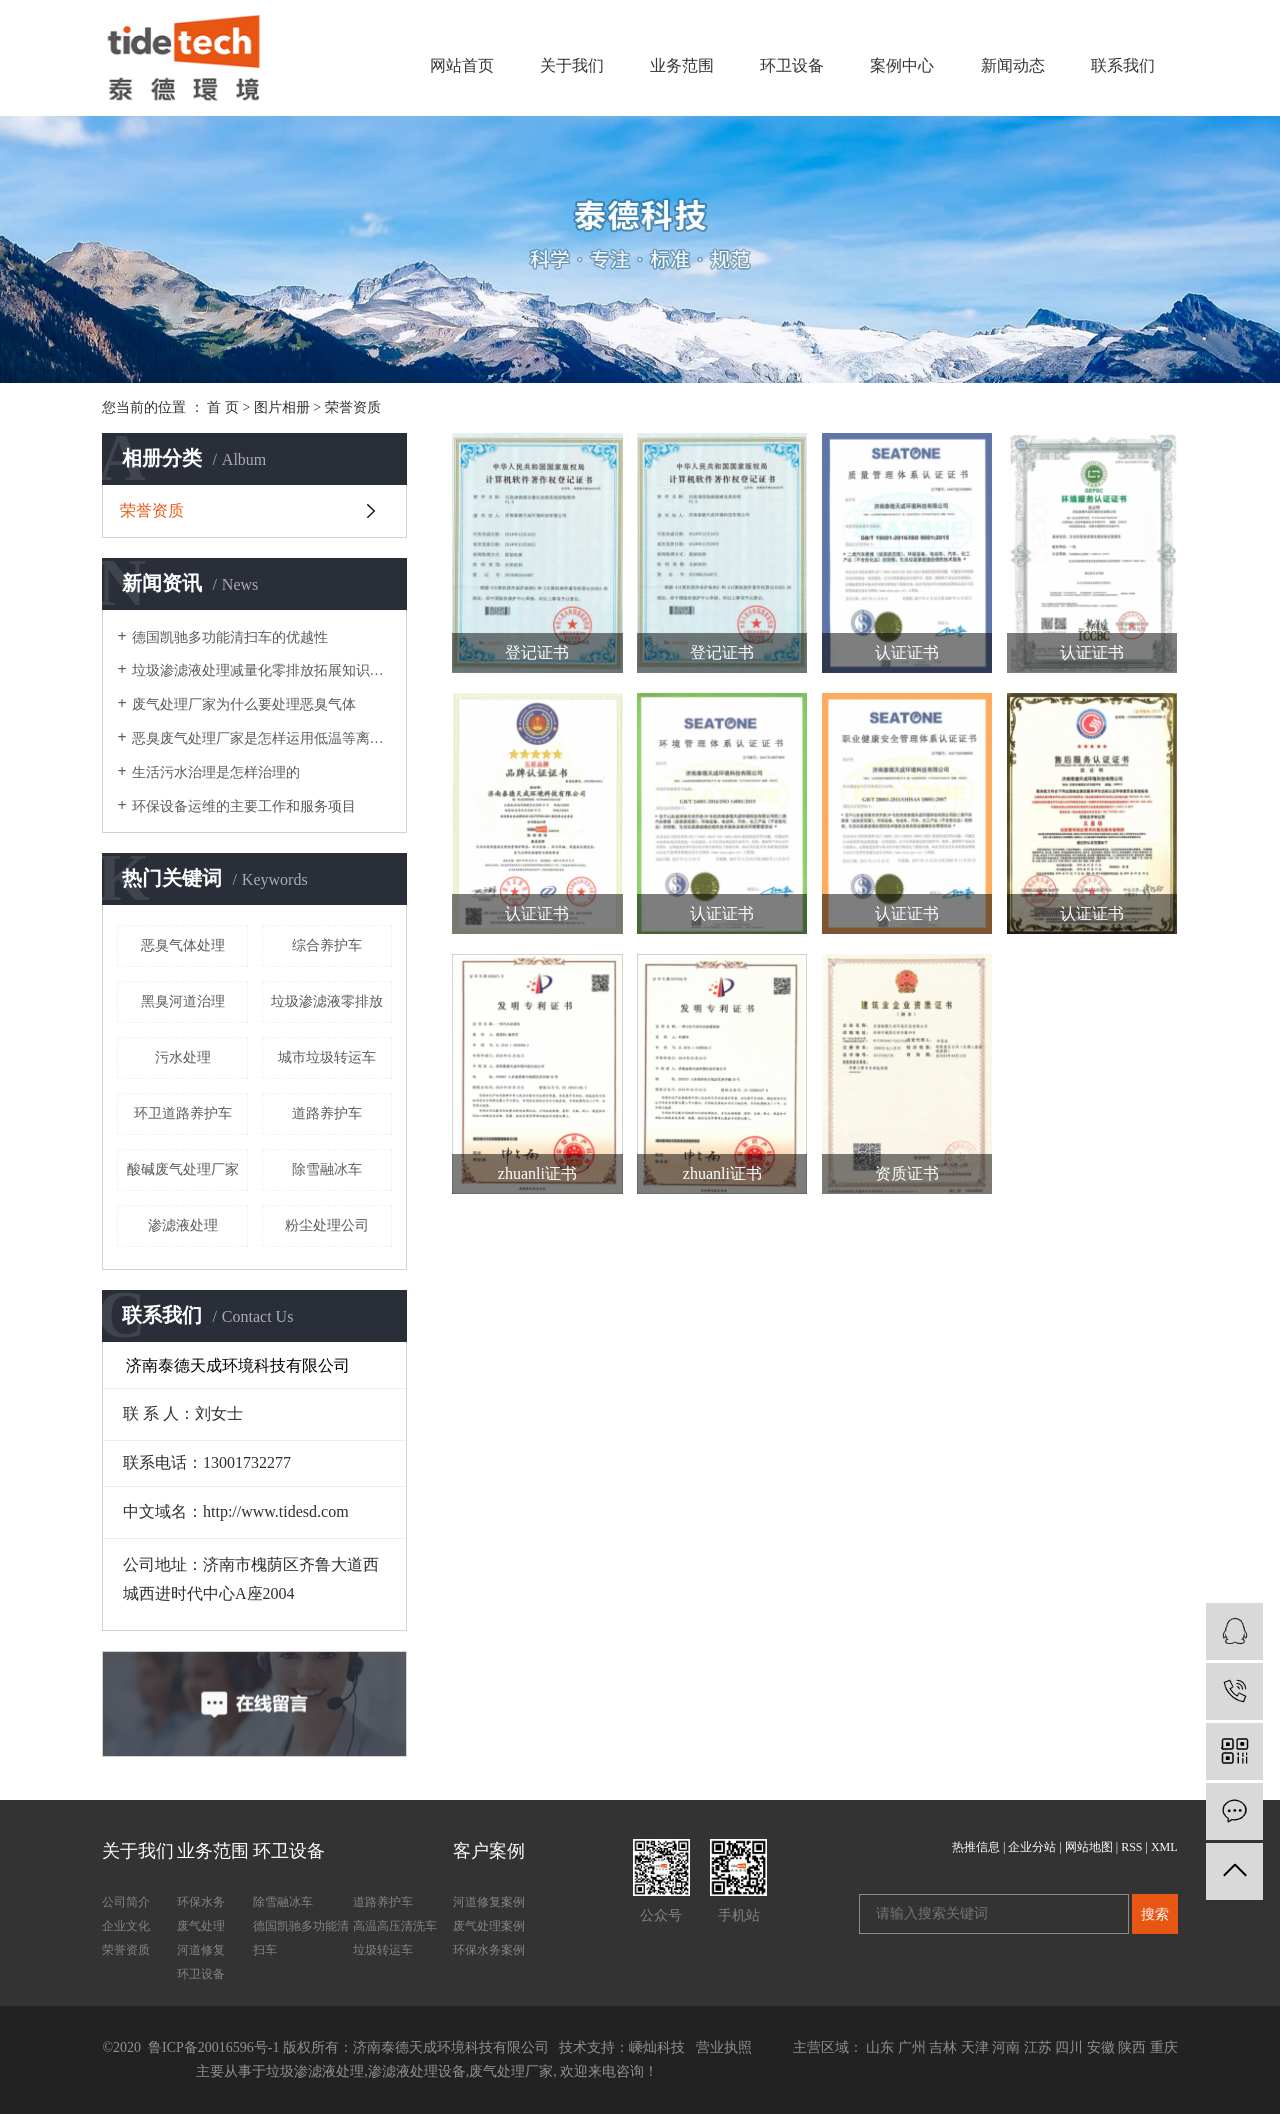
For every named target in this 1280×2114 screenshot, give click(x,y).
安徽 (1101, 2047)
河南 (1006, 2047)
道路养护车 (327, 1113)
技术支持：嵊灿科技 (622, 2047)
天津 (975, 2047)
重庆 (1164, 2047)
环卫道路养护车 (183, 1113)
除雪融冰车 (327, 1169)
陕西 (1132, 2047)
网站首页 (462, 65)
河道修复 (201, 1950)
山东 (880, 2047)
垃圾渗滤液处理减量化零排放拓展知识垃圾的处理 (262, 670)
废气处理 (201, 1926)
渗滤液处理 (183, 1225)
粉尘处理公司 (327, 1225)
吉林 (943, 2047)
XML (1164, 1847)
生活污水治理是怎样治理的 (216, 772)
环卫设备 (792, 65)
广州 (912, 2047)
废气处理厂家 (511, 2071)
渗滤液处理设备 (417, 2071)
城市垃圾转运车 (327, 1057)
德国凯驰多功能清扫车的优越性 (230, 637)
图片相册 (282, 407)
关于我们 (572, 65)
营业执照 (724, 2047)
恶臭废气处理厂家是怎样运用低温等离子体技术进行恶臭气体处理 (262, 738)
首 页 (223, 407)
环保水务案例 (489, 1950)
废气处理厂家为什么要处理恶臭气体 (244, 704)
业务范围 (682, 65)
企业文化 (126, 1926)
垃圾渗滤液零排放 (327, 1001)
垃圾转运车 (383, 1950)
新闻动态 (1013, 65)
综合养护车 (327, 945)
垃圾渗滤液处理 (315, 2071)
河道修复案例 (489, 1902)
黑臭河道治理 (183, 1001)
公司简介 (126, 1902)
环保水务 (201, 1902)
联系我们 (1123, 65)
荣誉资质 (353, 407)
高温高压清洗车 (395, 1926)
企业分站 (1032, 1847)
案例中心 (902, 65)
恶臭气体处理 (183, 945)
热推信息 (976, 1847)
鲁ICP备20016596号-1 (212, 2047)
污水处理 (183, 1057)
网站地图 (1089, 1847)
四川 (1069, 2047)
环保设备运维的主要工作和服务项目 (244, 806)
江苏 (1038, 2047)
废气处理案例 (489, 1926)
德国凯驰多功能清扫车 (301, 1938)
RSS (1131, 1847)
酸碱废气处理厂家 (183, 1169)
